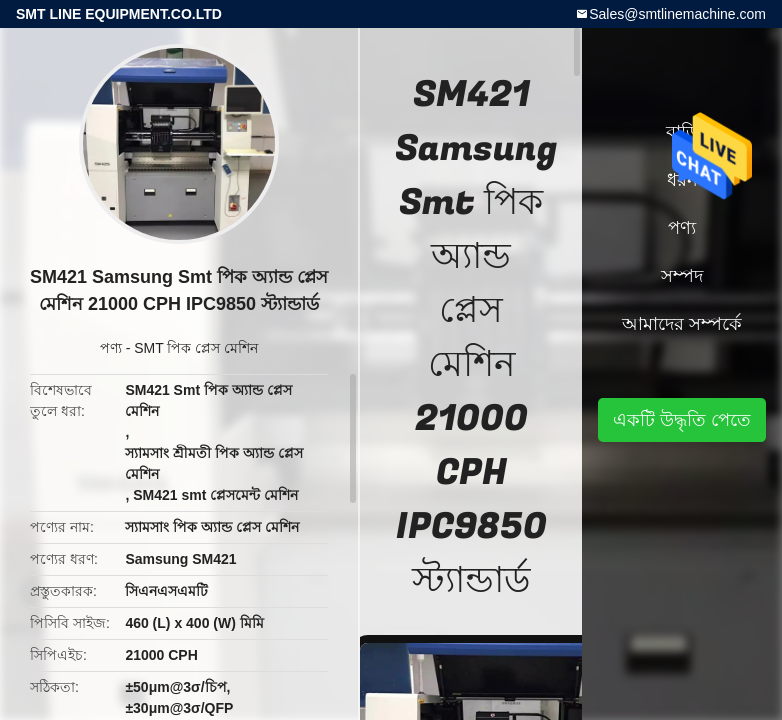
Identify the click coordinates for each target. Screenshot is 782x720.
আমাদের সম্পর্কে (682, 324)
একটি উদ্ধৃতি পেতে (682, 420)
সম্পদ (682, 276)
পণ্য (111, 348)
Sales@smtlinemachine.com (677, 14)
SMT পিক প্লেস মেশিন (196, 348)
